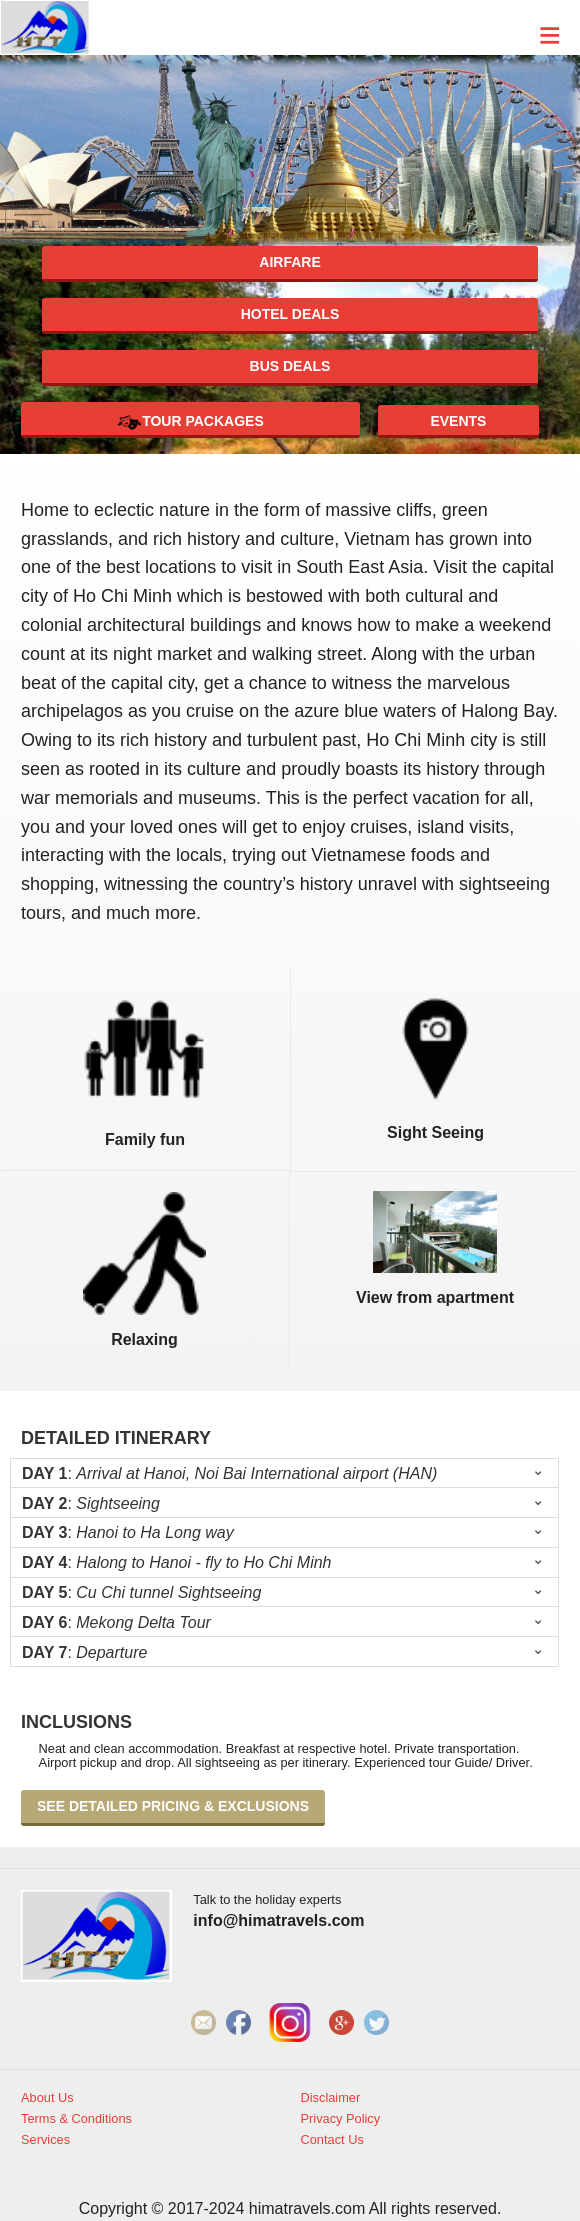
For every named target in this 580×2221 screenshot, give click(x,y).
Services (45, 2140)
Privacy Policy (341, 2119)
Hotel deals (290, 314)
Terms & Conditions (76, 2119)
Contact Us (332, 2140)
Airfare (289, 262)
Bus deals (290, 366)
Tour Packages (190, 422)
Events (458, 421)
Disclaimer (331, 2098)
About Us (47, 2098)
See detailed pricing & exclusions (173, 1806)
